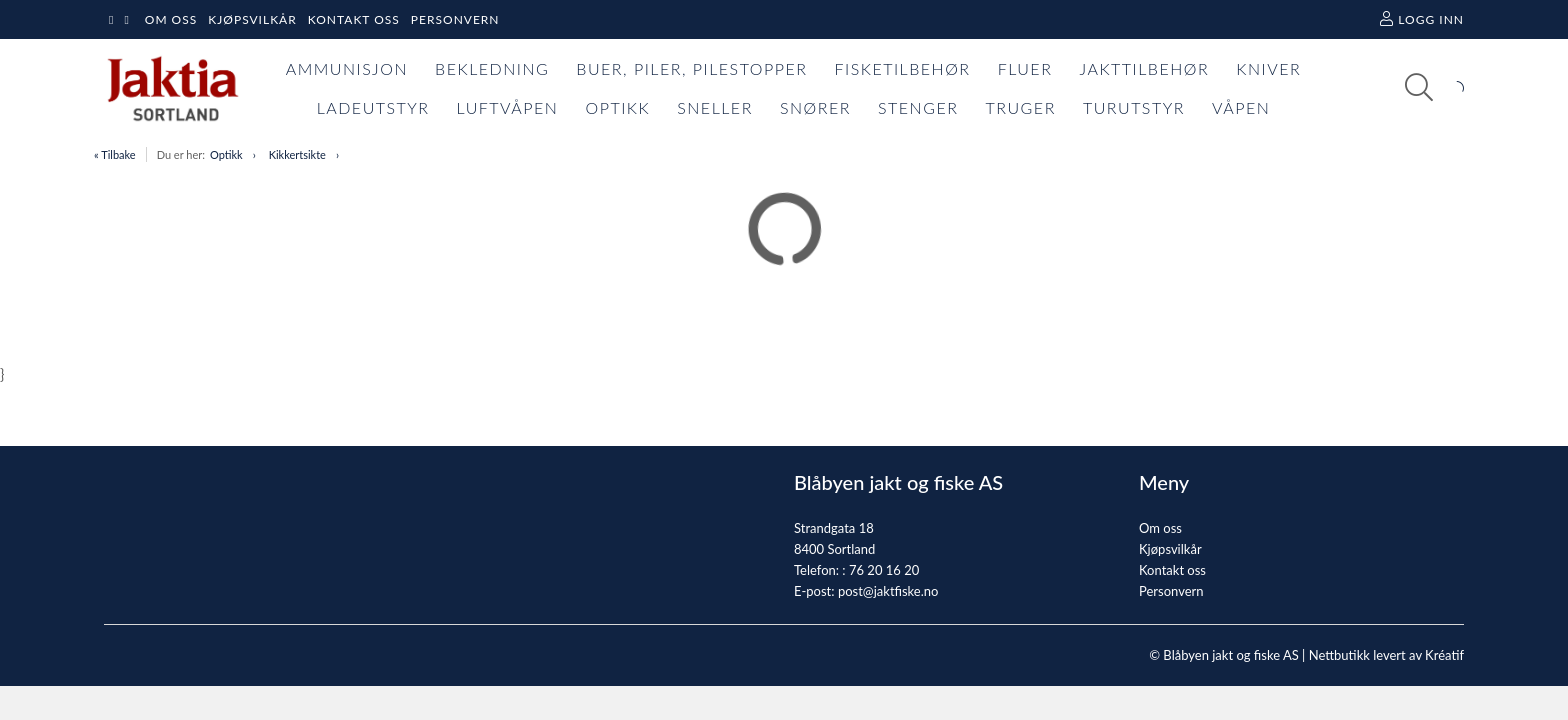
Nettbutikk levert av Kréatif (1386, 655)
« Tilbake (115, 154)
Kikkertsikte (297, 154)
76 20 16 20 (884, 570)
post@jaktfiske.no (888, 591)
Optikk (226, 154)
